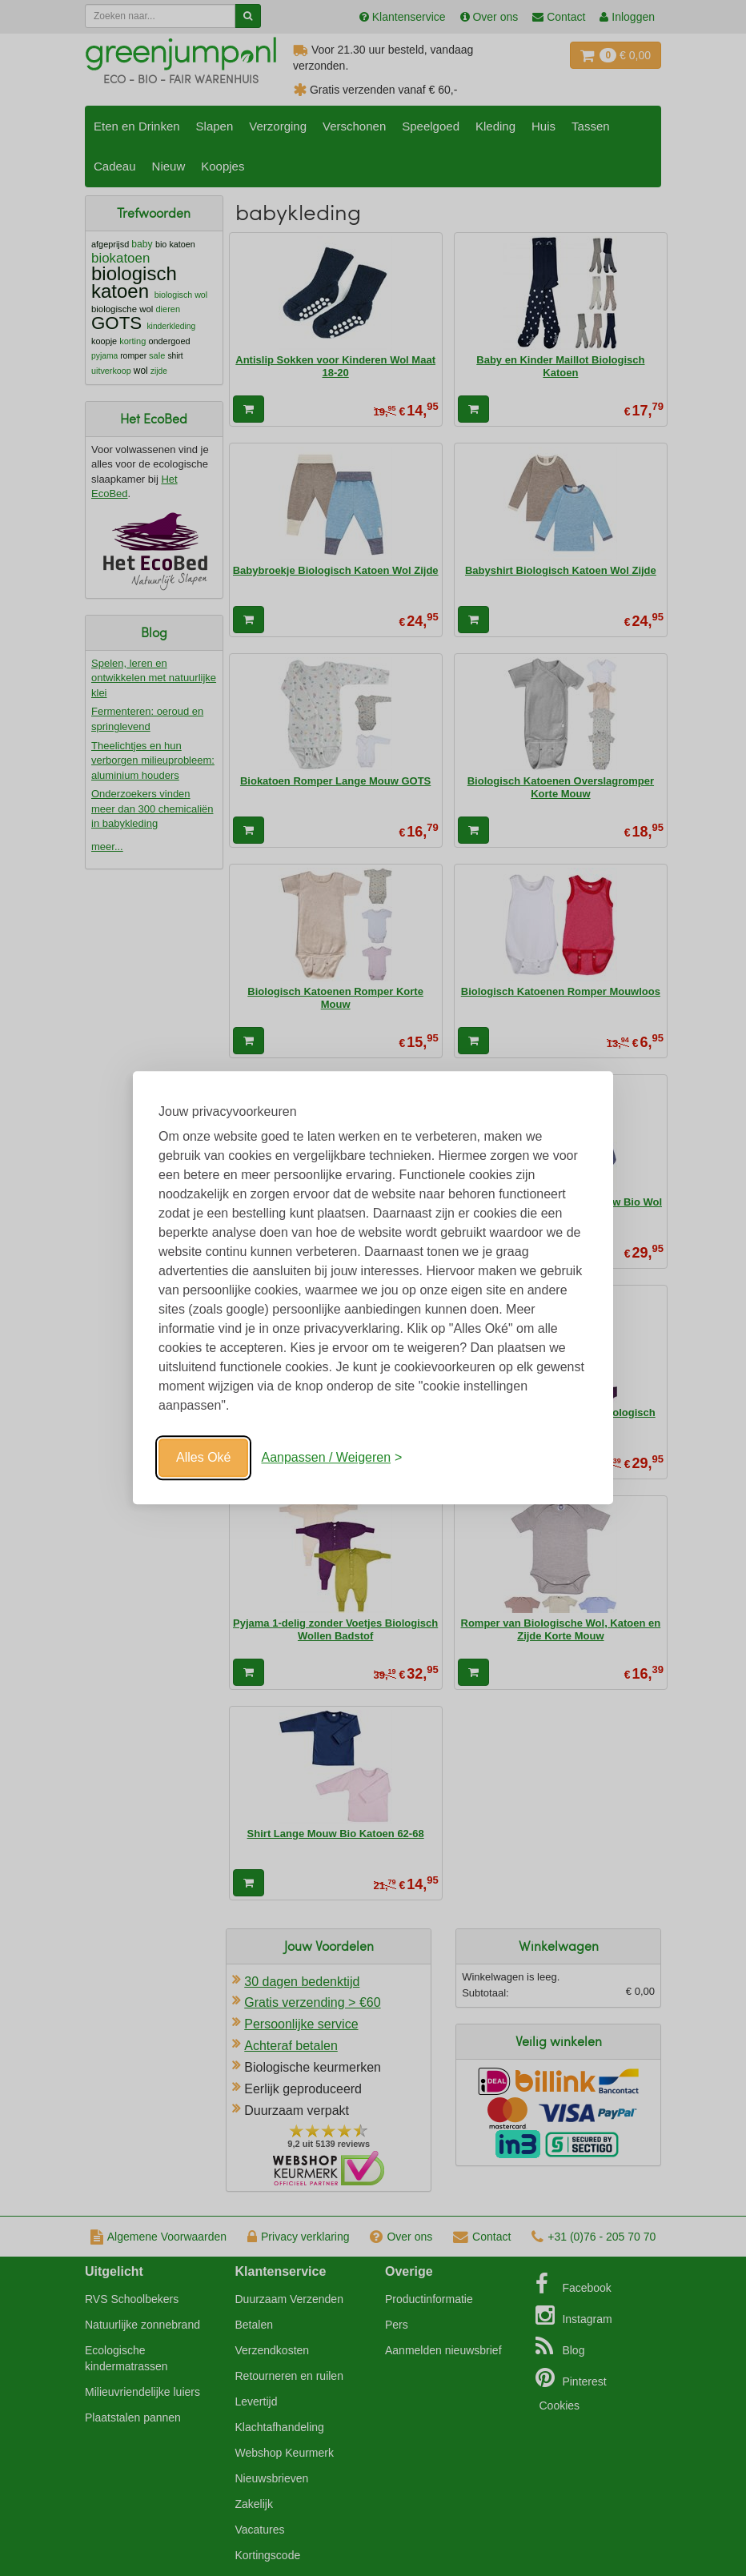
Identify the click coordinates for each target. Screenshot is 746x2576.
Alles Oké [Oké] (203, 1457)
